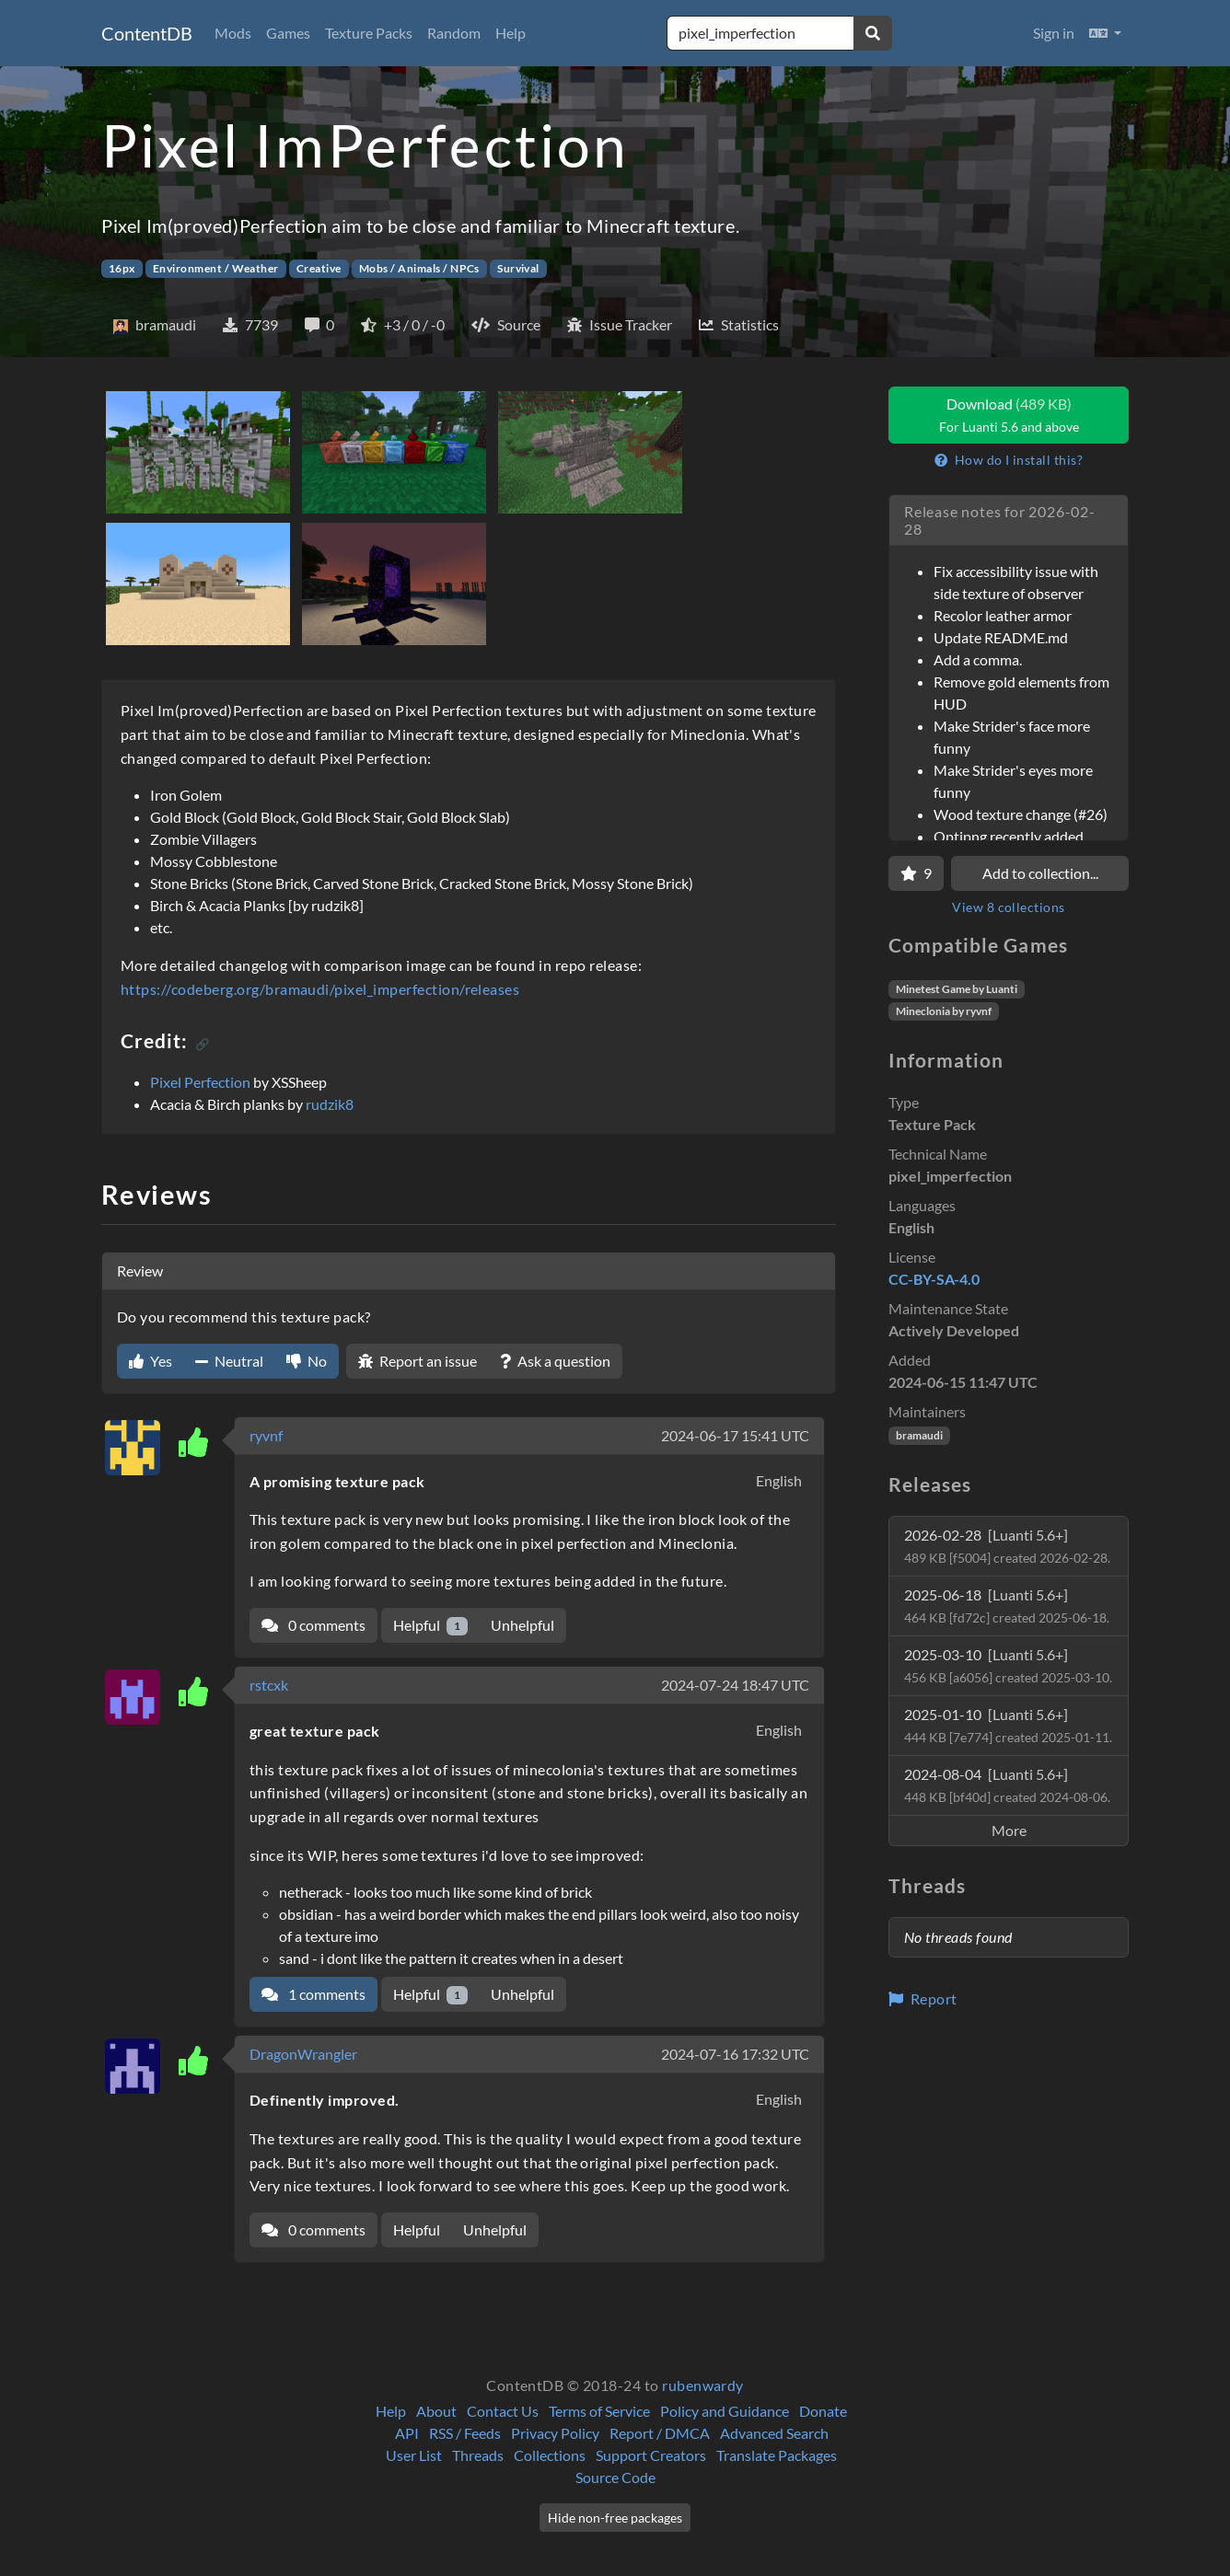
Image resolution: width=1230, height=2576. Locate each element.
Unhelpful (522, 1625)
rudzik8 (330, 1104)
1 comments (313, 1994)
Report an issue (417, 1360)
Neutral (229, 1360)
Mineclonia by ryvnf (944, 1011)
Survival (518, 268)
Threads (478, 2455)
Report (922, 1998)
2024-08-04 (1007, 1785)
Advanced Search (774, 2433)
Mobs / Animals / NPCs (419, 268)
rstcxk (268, 1684)
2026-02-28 (1007, 1545)
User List (414, 2455)
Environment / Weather (216, 268)
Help (510, 32)
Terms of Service (599, 2411)
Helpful (430, 1625)
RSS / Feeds (465, 2433)
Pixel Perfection (200, 1082)
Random (454, 32)
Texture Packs (368, 32)
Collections (550, 2455)
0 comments (313, 1625)
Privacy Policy (555, 2433)
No (306, 1360)
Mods (233, 32)
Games (288, 32)
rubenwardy (703, 2385)
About (436, 2411)
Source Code (615, 2477)
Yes (150, 1360)
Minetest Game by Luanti (956, 989)
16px (122, 268)
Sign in (1053, 32)
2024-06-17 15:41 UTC (735, 1435)
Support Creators (651, 2455)
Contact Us (503, 2411)
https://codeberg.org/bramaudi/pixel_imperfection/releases (320, 989)
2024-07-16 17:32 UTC (735, 2053)
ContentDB (146, 33)
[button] (1105, 33)
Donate (823, 2411)
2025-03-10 (1008, 1665)
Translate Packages (776, 2455)
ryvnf (266, 1435)
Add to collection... (1040, 873)
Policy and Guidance (724, 2411)
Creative (319, 268)
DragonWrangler (303, 2053)
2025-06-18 (1006, 1605)
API (407, 2433)
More (1009, 1830)
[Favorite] (916, 873)
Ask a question (555, 1360)
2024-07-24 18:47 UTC (735, 1684)
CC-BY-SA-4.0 (934, 1279)
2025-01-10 (1008, 1725)
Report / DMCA (659, 2433)
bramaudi (919, 1435)
